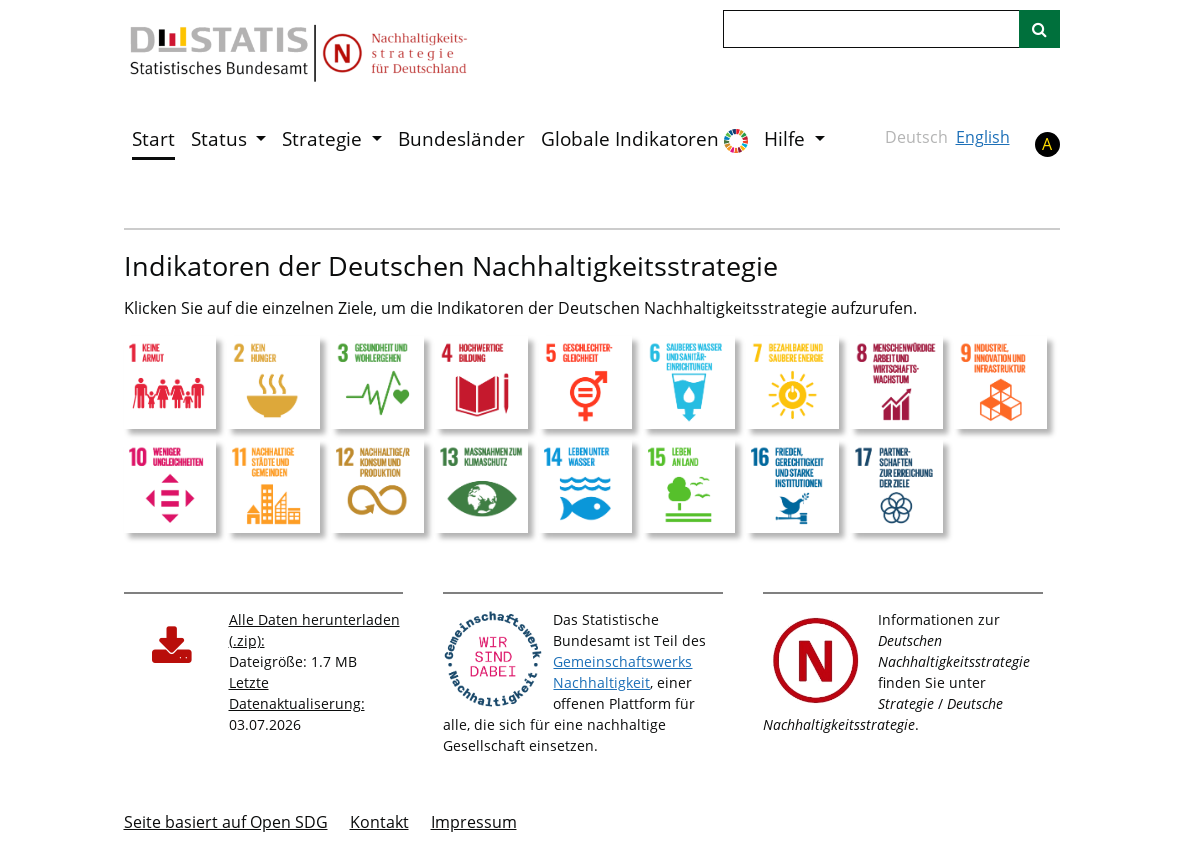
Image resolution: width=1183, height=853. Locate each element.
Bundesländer (461, 139)
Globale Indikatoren (644, 139)
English (983, 137)
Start (153, 139)
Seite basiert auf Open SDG (226, 822)
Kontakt (379, 822)
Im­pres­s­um (474, 822)
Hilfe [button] (787, 139)
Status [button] (221, 139)
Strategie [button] (324, 139)
